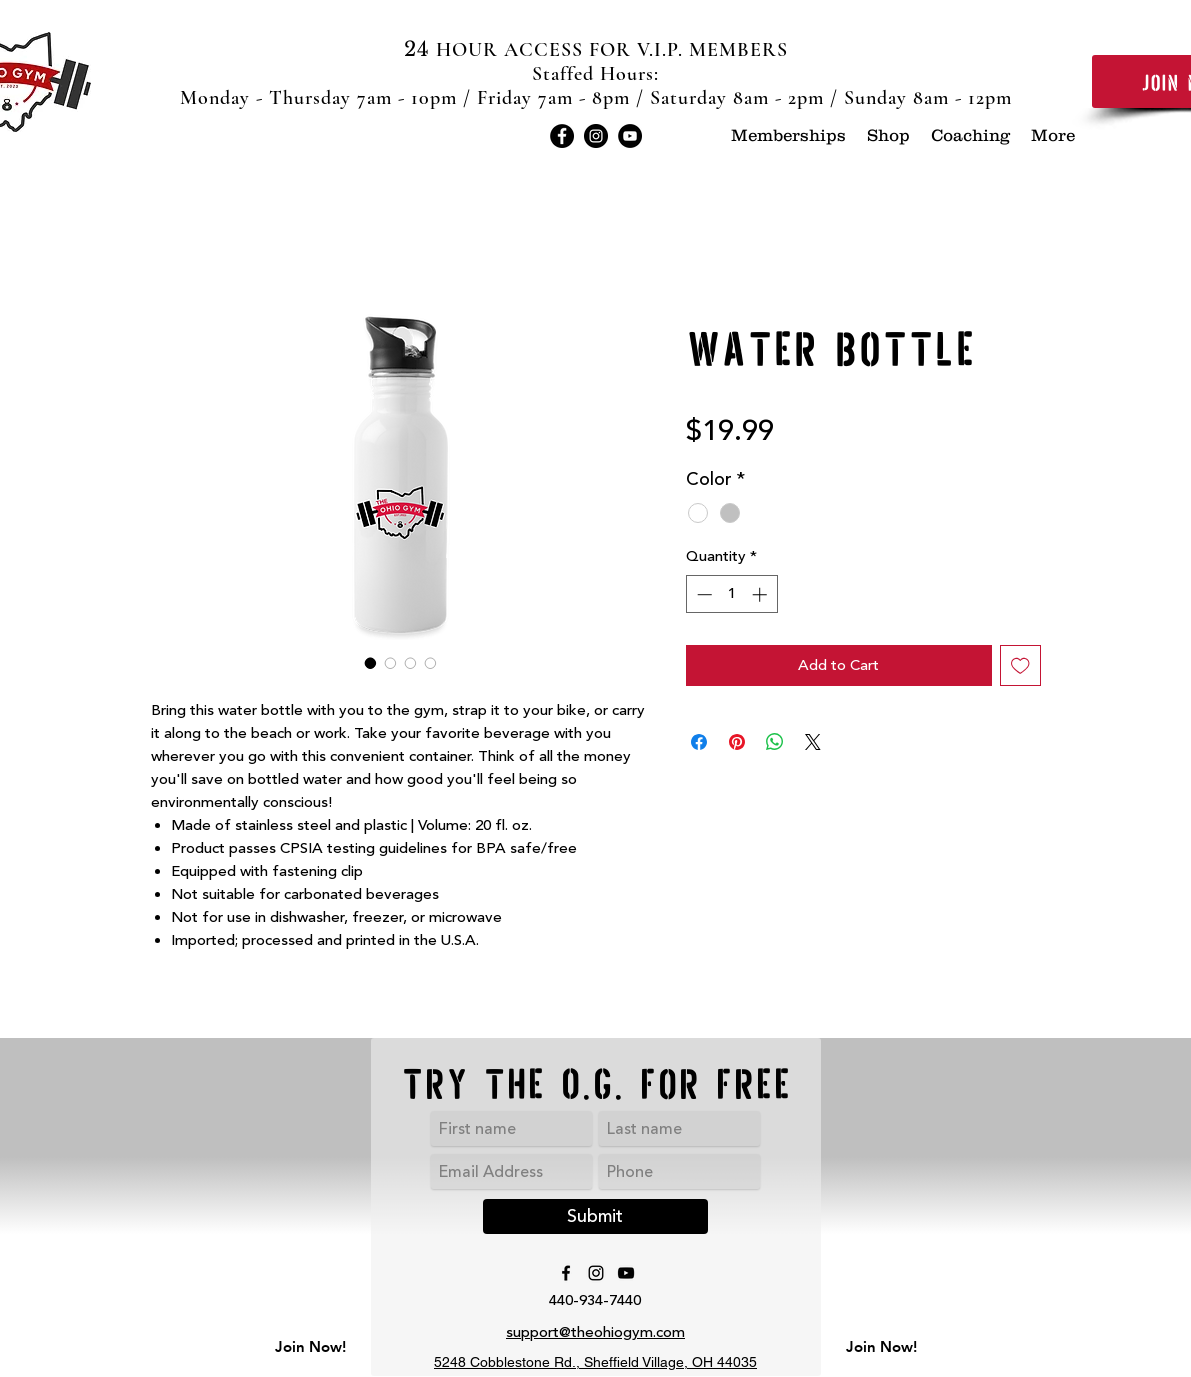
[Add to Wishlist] (1020, 665)
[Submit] (595, 1216)
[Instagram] (596, 136)
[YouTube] (630, 136)
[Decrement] (702, 594)
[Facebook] (562, 136)
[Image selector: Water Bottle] (371, 663)
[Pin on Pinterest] (737, 742)
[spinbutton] (731, 594)
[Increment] (761, 594)
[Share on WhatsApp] (775, 742)
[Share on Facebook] (699, 742)
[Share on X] (813, 742)
